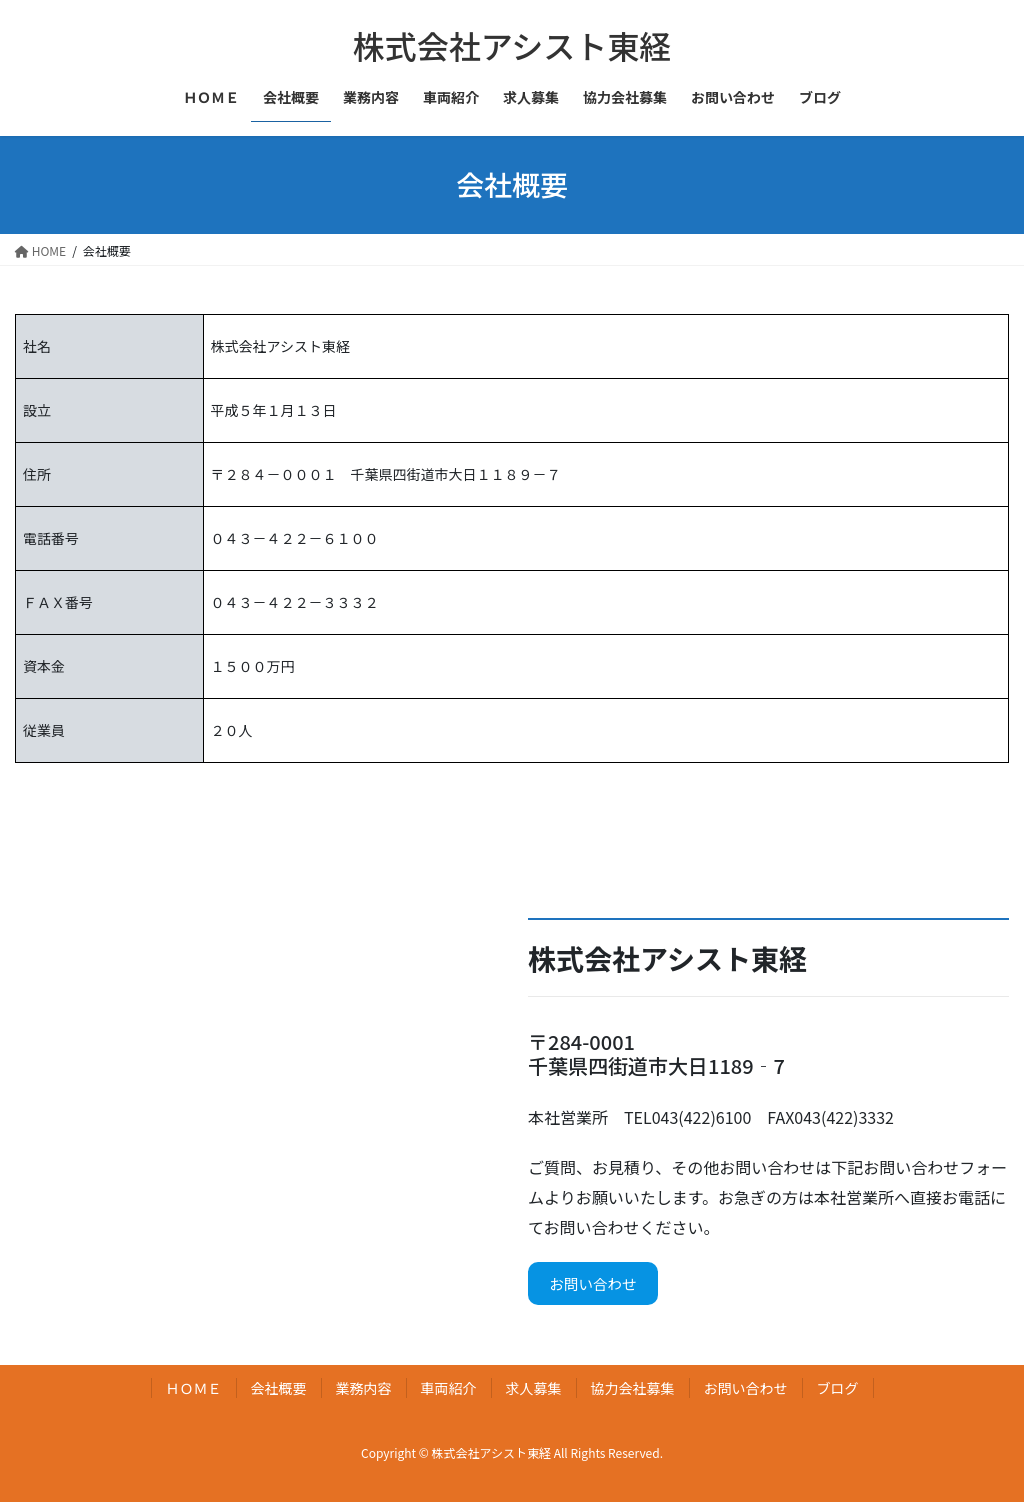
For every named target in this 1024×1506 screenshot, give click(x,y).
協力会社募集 (633, 1392)
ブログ (838, 1392)
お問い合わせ (599, 1286)
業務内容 (364, 1392)
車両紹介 (449, 1392)
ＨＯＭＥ (194, 1392)
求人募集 (534, 1392)
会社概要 (279, 1392)
